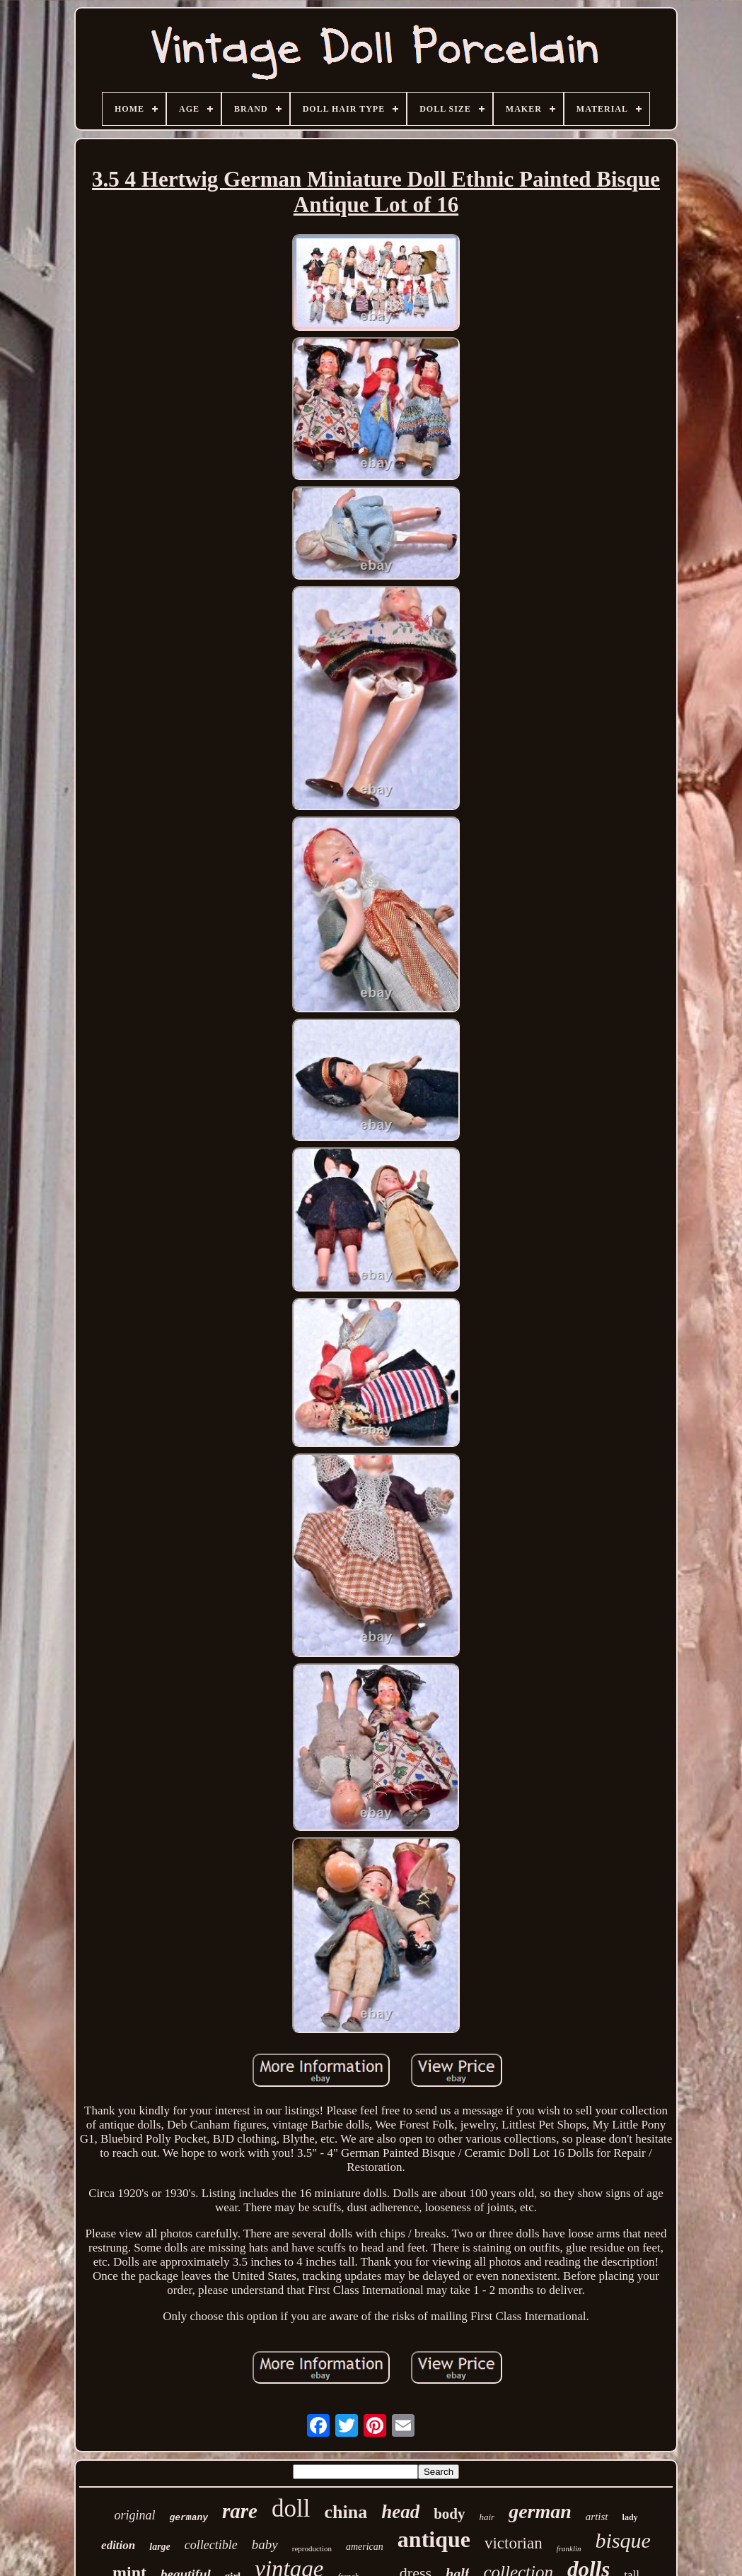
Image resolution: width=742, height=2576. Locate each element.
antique (434, 2539)
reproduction (312, 2548)
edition (118, 2545)
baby (265, 2544)
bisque (623, 2540)
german (540, 2511)
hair (487, 2517)
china (345, 2512)
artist (597, 2516)
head (400, 2511)
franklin (569, 2548)
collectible (211, 2545)
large (159, 2546)
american (364, 2546)
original (134, 2515)
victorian (514, 2543)
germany (188, 2517)
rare (239, 2511)
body (449, 2513)
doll (291, 2508)
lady (630, 2517)
